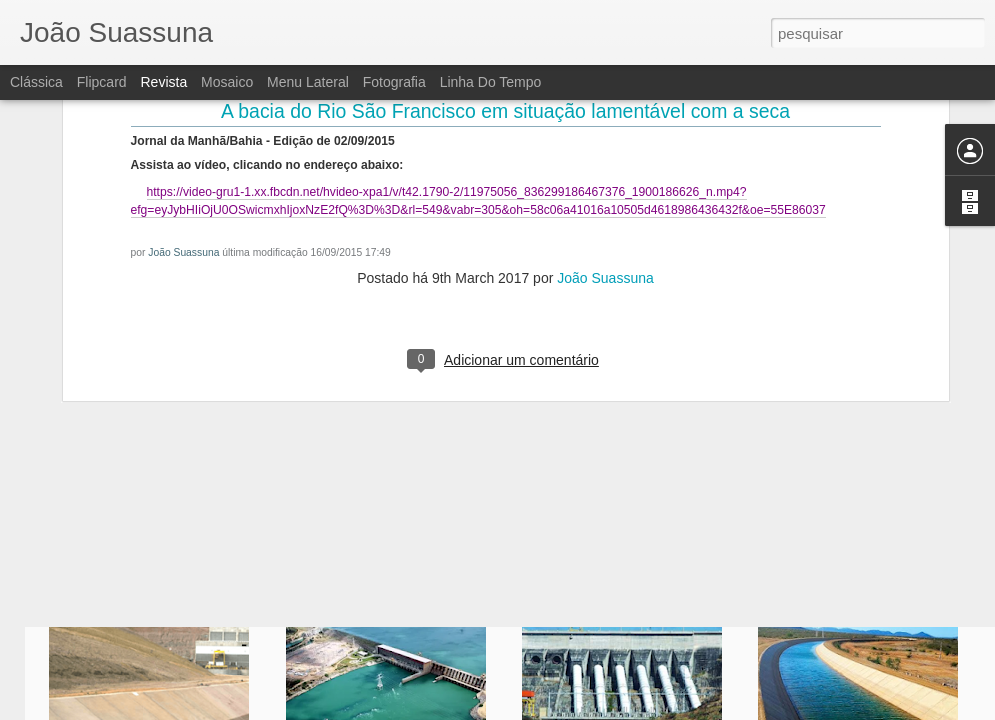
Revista (163, 82)
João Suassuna (183, 126)
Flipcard (102, 82)
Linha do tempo (491, 82)
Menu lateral (308, 82)
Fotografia (394, 82)
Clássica (36, 82)
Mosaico (227, 82)
